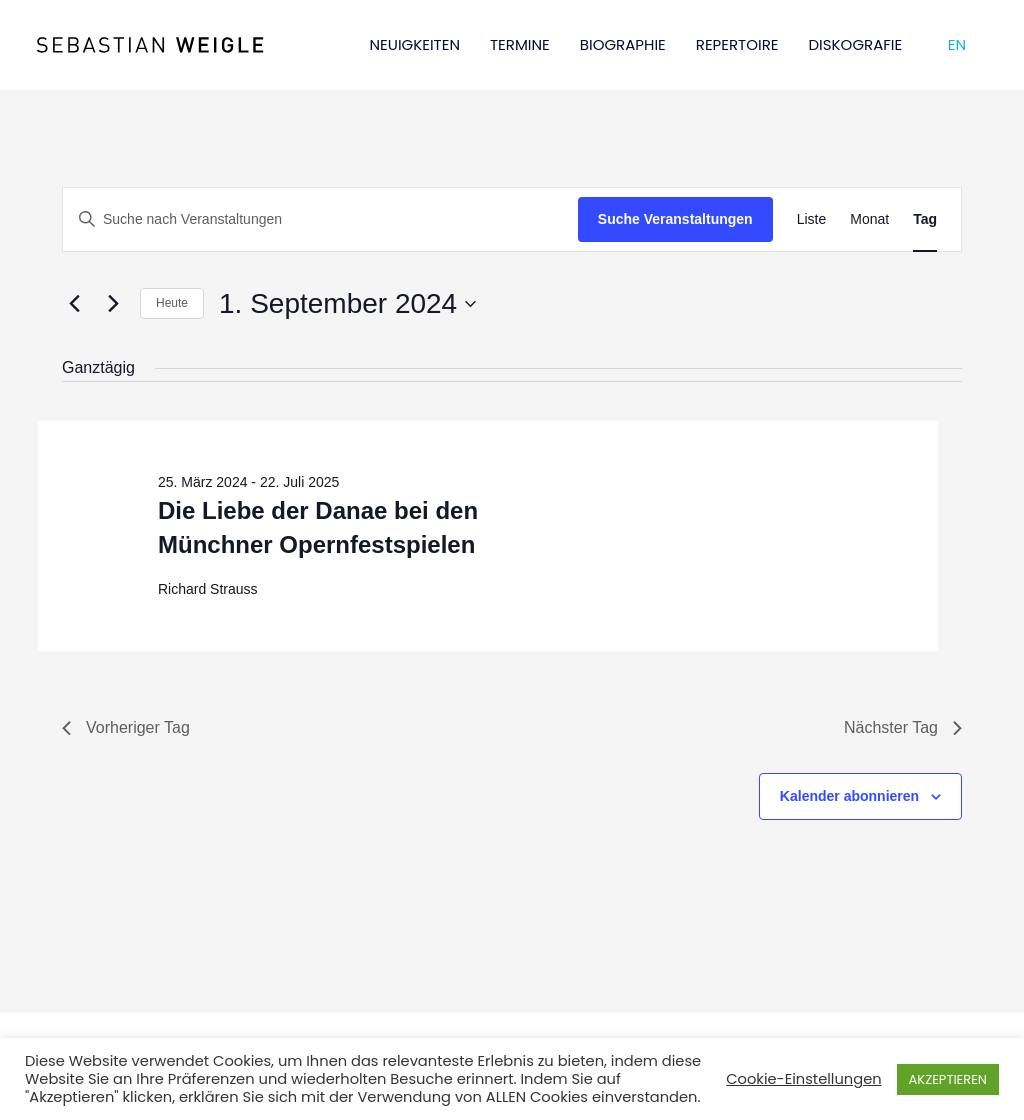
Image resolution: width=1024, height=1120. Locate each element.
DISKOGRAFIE (856, 44)
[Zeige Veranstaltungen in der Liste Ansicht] (812, 219)
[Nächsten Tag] (113, 304)
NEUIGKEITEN (415, 44)
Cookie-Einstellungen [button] (803, 1079)
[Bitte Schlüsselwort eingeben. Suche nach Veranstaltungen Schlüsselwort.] (320, 219)
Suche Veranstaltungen (675, 219)
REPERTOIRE (737, 44)
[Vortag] (74, 304)
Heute (172, 303)
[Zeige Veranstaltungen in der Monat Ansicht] (869, 219)
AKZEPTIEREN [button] (948, 1079)
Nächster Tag (903, 727)
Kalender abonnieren (849, 796)
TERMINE (520, 44)
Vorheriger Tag (126, 727)
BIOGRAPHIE (623, 44)
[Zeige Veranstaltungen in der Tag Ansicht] (925, 219)
